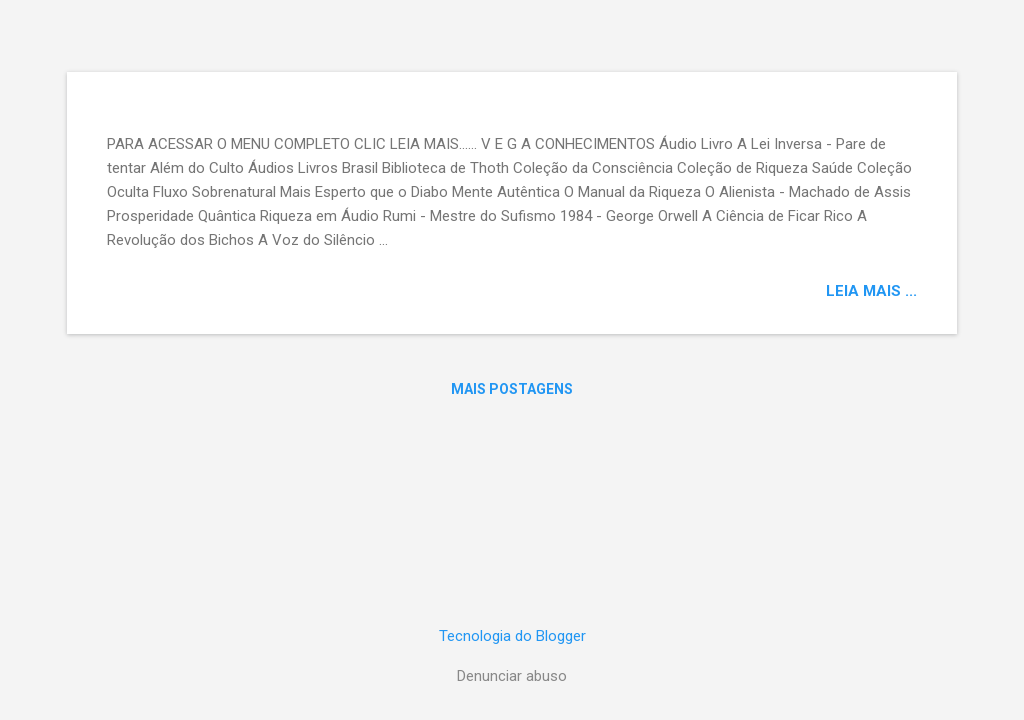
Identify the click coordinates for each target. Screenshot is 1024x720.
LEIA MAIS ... (871, 291)
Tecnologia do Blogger (512, 636)
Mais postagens (512, 389)
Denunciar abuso (512, 676)
